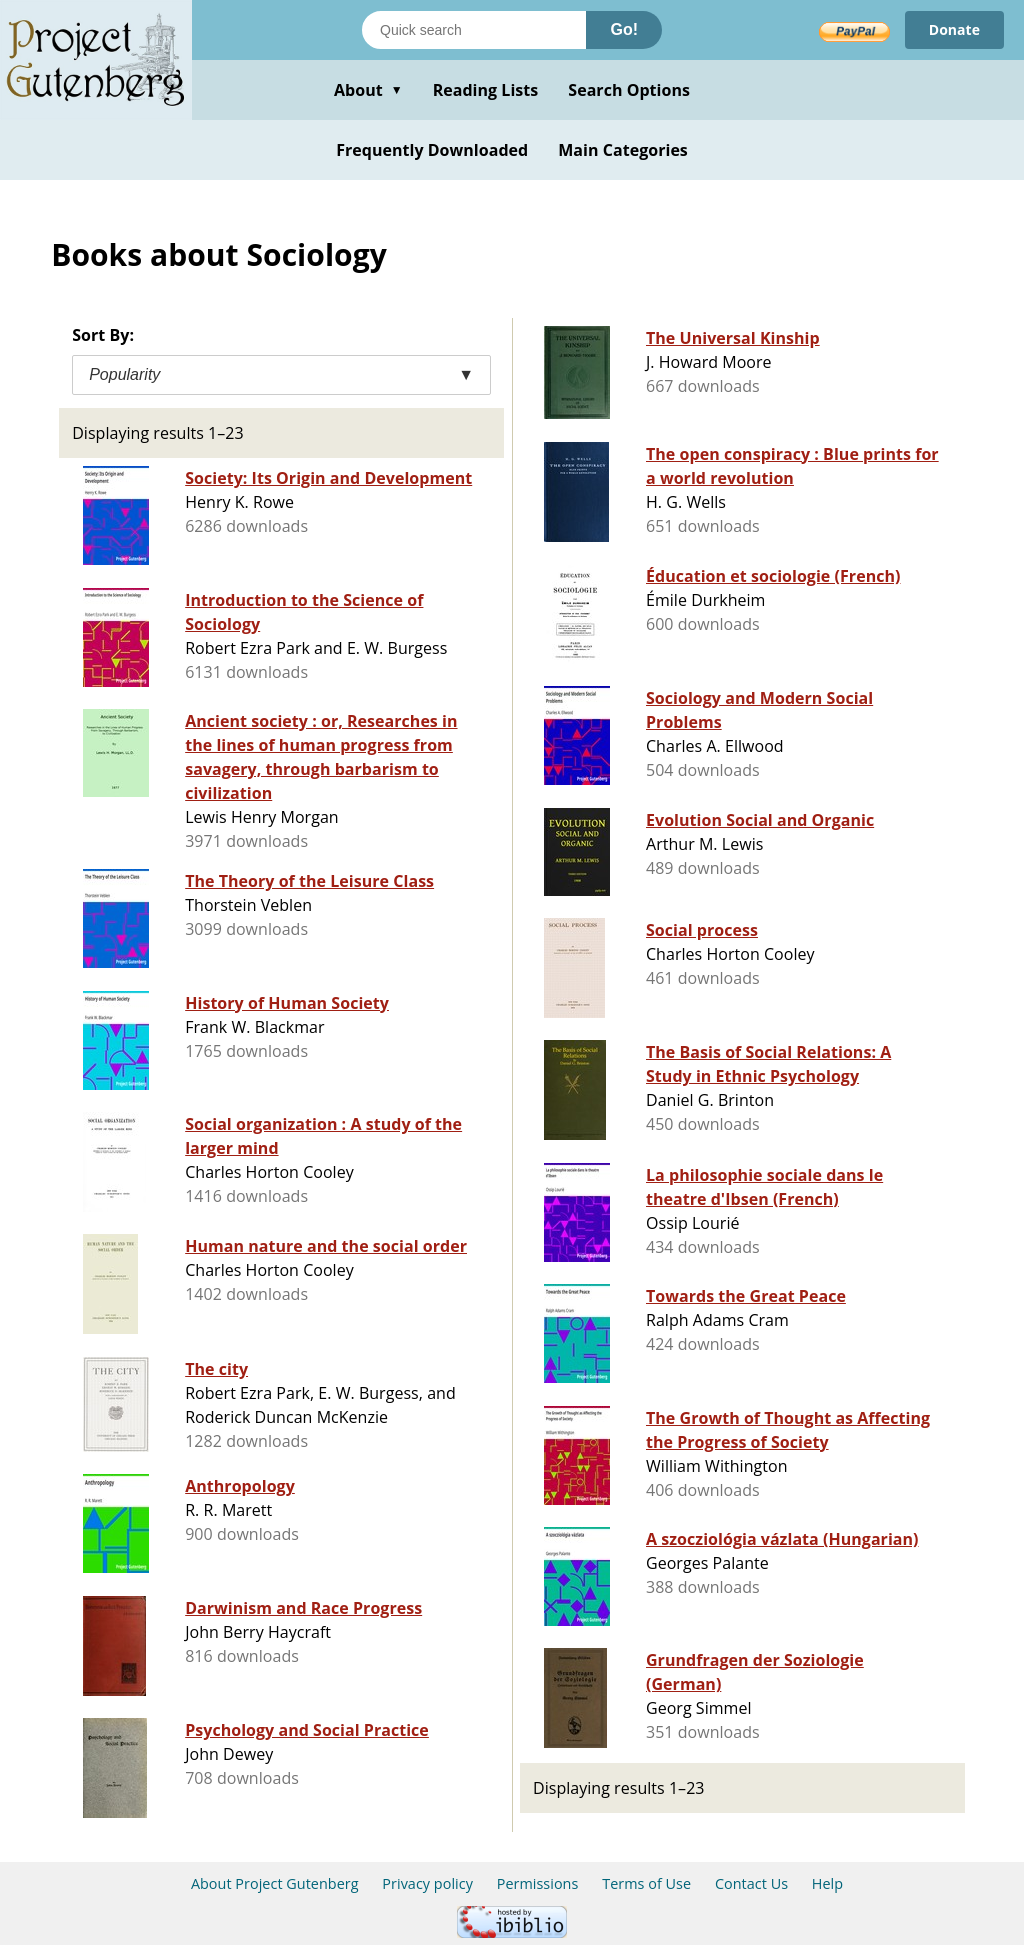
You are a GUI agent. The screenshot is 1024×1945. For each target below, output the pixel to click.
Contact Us (751, 1883)
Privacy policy (427, 1883)
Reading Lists (486, 90)
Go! (624, 29)
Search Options (629, 90)
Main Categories (623, 150)
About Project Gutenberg (275, 1883)
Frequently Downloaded (432, 150)
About (368, 90)
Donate (954, 29)
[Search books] (474, 30)
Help (827, 1883)
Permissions (538, 1883)
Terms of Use (646, 1883)
